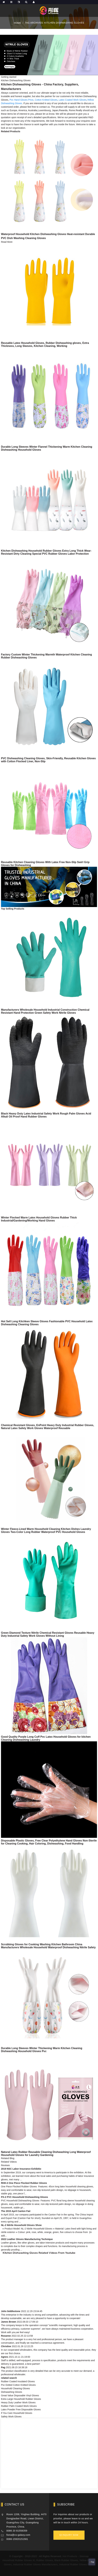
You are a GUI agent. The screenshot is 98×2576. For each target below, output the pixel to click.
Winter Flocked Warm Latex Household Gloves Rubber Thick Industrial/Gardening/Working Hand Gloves (39, 1219)
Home (17, 23)
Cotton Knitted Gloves (46, 99)
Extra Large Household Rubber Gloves (21, 2399)
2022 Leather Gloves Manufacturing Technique (27, 2239)
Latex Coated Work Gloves (73, 99)
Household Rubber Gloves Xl (18, 2560)
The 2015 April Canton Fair (16, 2211)
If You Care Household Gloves (16, 2413)
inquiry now (70, 2535)
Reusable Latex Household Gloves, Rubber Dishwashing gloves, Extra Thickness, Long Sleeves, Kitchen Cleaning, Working (45, 344)
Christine (17, 2346)
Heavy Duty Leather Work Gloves (18, 2402)
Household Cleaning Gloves (15, 2388)
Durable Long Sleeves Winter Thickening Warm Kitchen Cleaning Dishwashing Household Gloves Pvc (41, 2050)
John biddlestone (21, 2311)
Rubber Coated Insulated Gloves (18, 2381)
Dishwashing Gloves (11, 2392)
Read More (6, 242)
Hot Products (70, 2556)
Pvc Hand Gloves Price (21, 99)
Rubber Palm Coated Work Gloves (19, 2406)
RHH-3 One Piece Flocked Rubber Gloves (24, 2183)
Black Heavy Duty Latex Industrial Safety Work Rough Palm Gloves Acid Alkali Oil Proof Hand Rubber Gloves (46, 1115)
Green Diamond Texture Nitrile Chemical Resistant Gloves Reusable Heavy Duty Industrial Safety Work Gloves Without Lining (47, 1634)
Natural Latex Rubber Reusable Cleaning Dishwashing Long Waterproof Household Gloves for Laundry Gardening (46, 2153)
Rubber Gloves (44, 2560)
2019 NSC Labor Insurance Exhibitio (21, 2168)
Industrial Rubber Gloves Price (76, 2564)
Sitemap (84, 2556)
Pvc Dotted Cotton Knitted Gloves (18, 2385)
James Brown (19, 2321)
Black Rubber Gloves (66, 2560)
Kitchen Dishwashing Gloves (15, 80)
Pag (14, 2367)
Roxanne (17, 2335)
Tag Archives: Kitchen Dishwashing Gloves (54, 22)
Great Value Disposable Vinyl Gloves (20, 2395)
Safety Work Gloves (11, 2416)
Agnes (15, 2357)
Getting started (8, 77)
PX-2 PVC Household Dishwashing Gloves (24, 2197)
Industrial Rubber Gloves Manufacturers (35, 2564)
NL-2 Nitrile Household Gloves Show (21, 2225)
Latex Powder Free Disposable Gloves (21, 2409)
